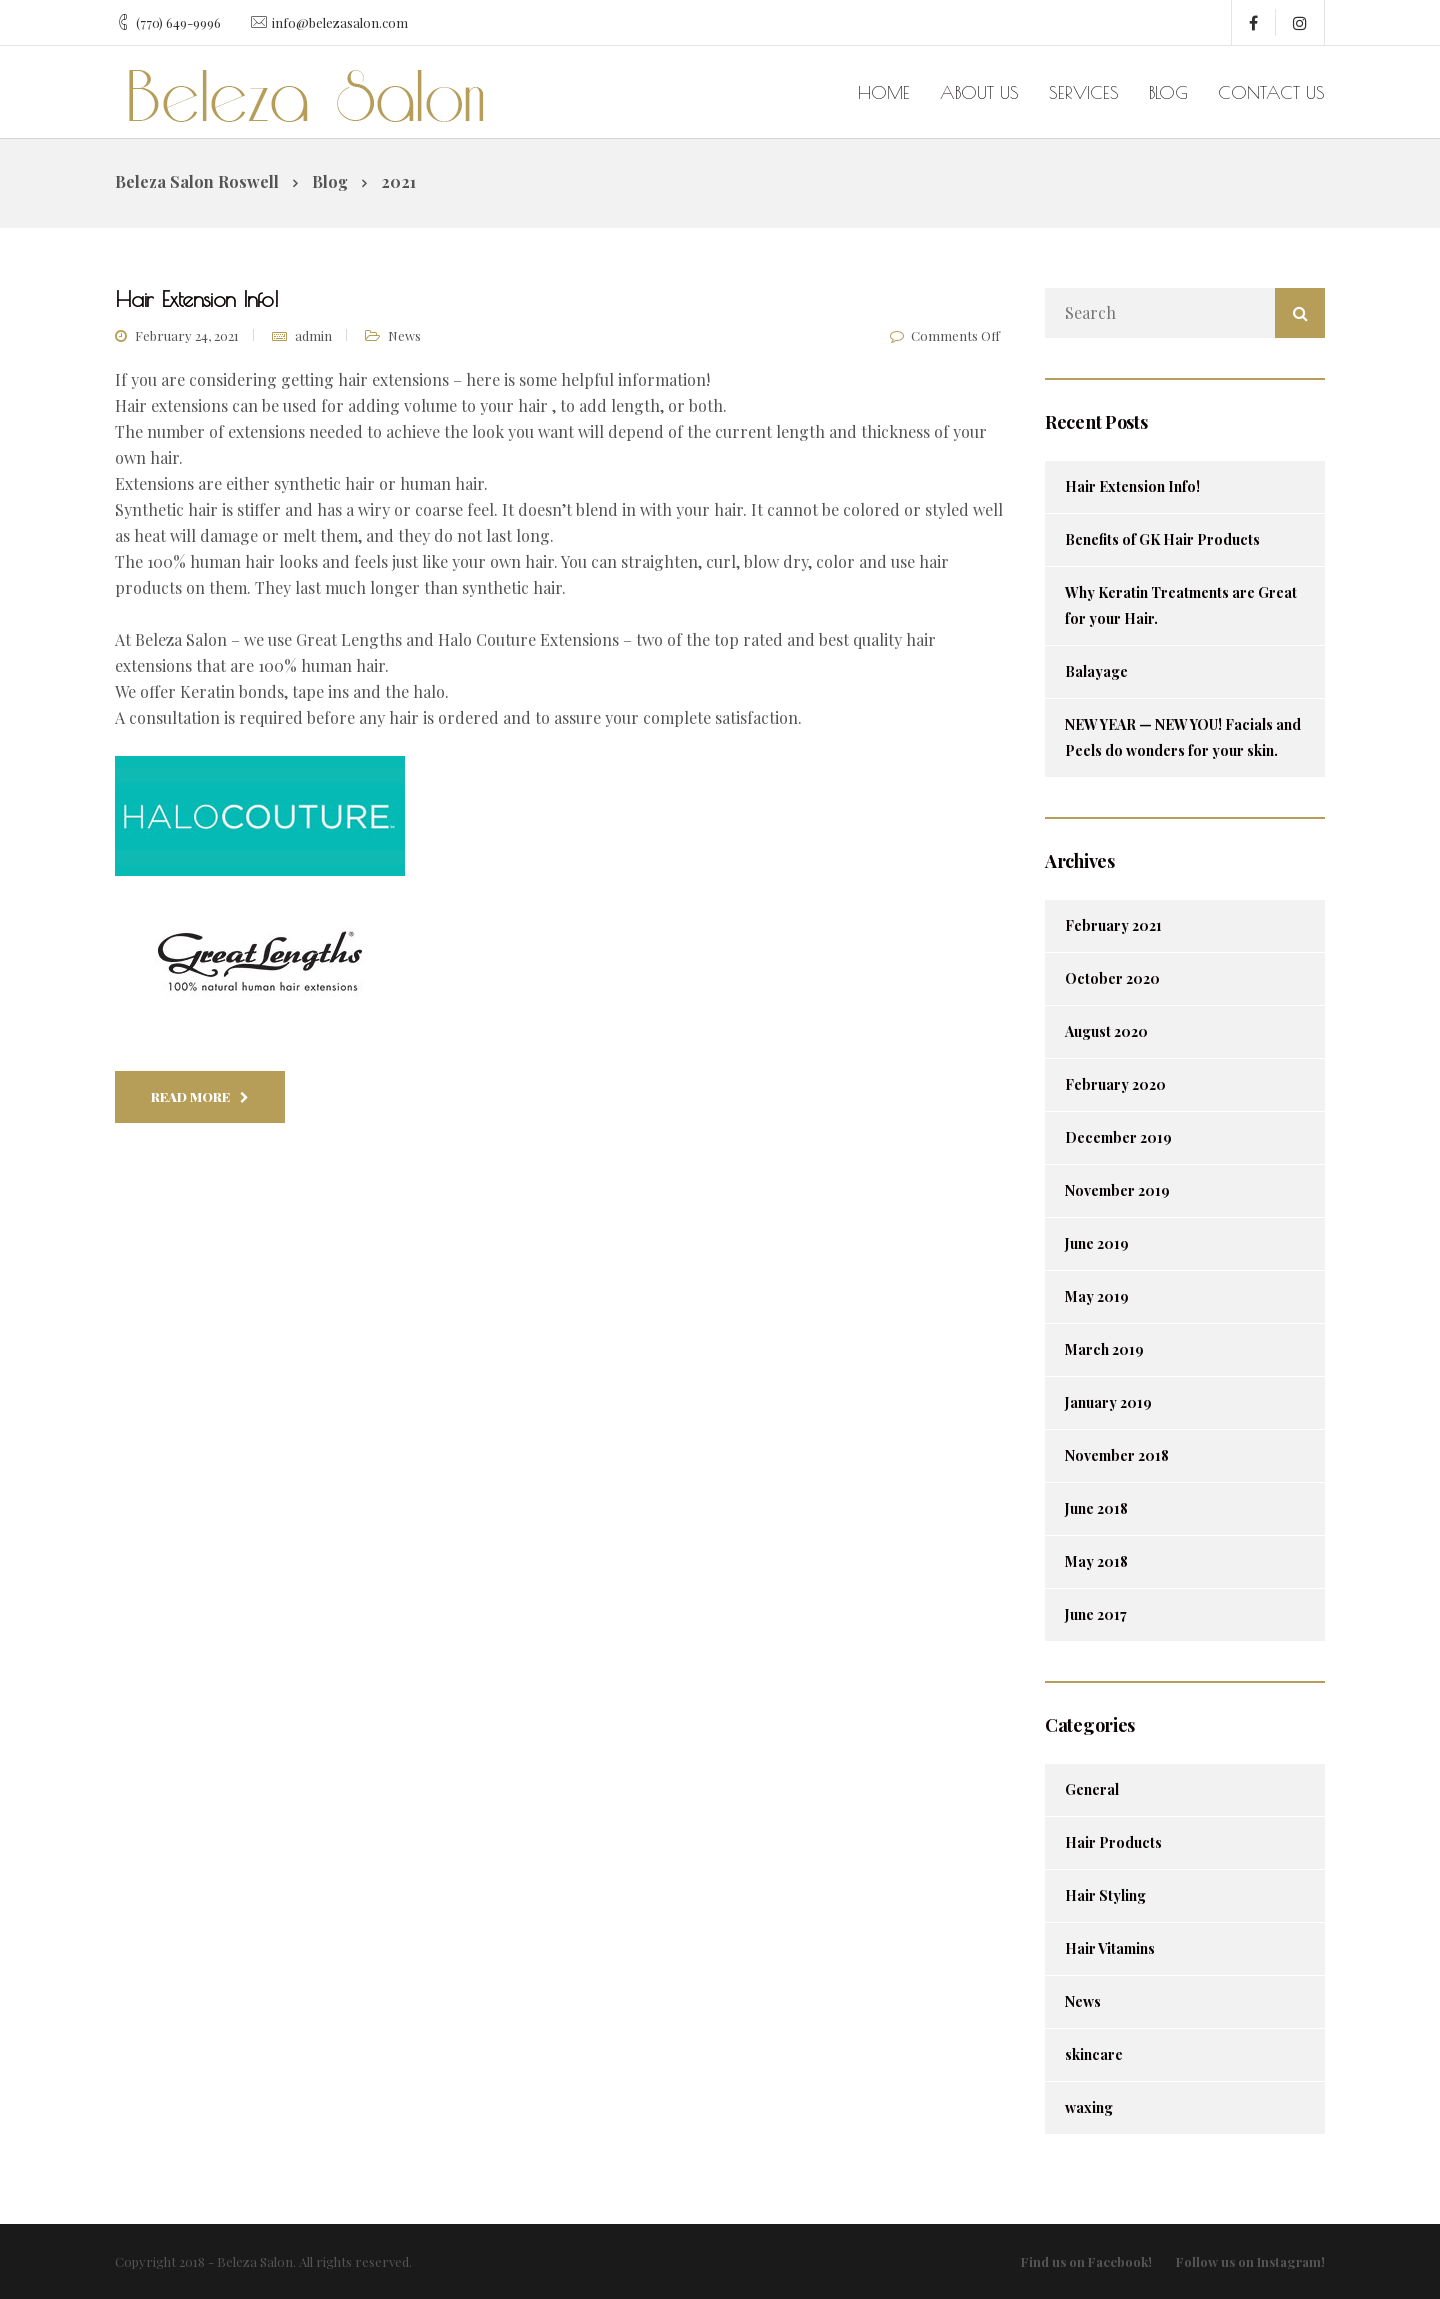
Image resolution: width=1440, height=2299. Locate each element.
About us (979, 92)
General (1092, 1789)
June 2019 (1097, 1243)
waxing (1089, 2107)
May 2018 (1096, 1561)
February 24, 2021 (187, 335)
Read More (200, 1096)
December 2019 (1118, 1137)
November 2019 (1117, 1190)
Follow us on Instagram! (1250, 2261)
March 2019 (1104, 1349)
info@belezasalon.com (340, 22)
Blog (1168, 92)
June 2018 (1096, 1508)
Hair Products (1113, 1842)
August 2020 (1106, 1031)
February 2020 (1115, 1084)
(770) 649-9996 (178, 22)
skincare (1094, 2054)
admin (313, 335)
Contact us (1271, 92)
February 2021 (1113, 925)
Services (1084, 92)
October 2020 (1112, 978)
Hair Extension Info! (1132, 486)
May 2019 (1097, 1296)
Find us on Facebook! (1086, 2261)
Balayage (1096, 671)
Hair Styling (1105, 1895)
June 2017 (1096, 1614)
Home (884, 92)
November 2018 (1117, 1455)
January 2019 (1108, 1402)
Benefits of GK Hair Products (1162, 539)
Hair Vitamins (1110, 1948)
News (404, 335)
